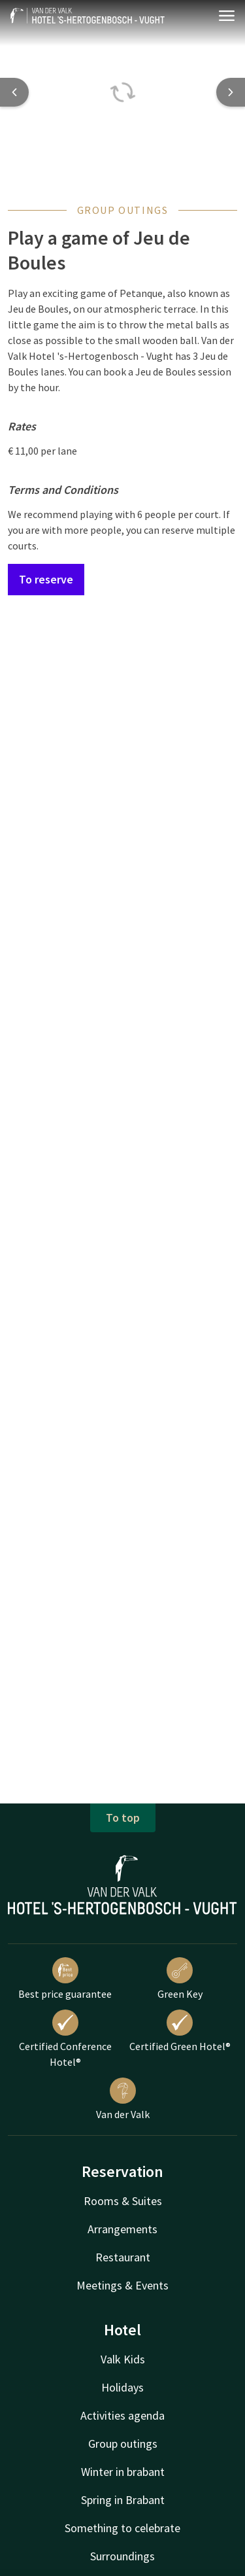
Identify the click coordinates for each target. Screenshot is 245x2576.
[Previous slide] (14, 92)
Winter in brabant (123, 2471)
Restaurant (122, 2257)
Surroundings (122, 2556)
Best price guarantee (65, 1978)
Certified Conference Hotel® (65, 2039)
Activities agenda (122, 2415)
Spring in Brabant (123, 2499)
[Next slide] (230, 92)
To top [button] (123, 1817)
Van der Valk (123, 2099)
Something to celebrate (122, 2527)
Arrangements (122, 2229)
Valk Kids (123, 2359)
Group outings (122, 2443)
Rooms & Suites (123, 2200)
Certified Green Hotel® (180, 2031)
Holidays (122, 2387)
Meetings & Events (122, 2285)
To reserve (46, 579)
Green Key (180, 1978)
